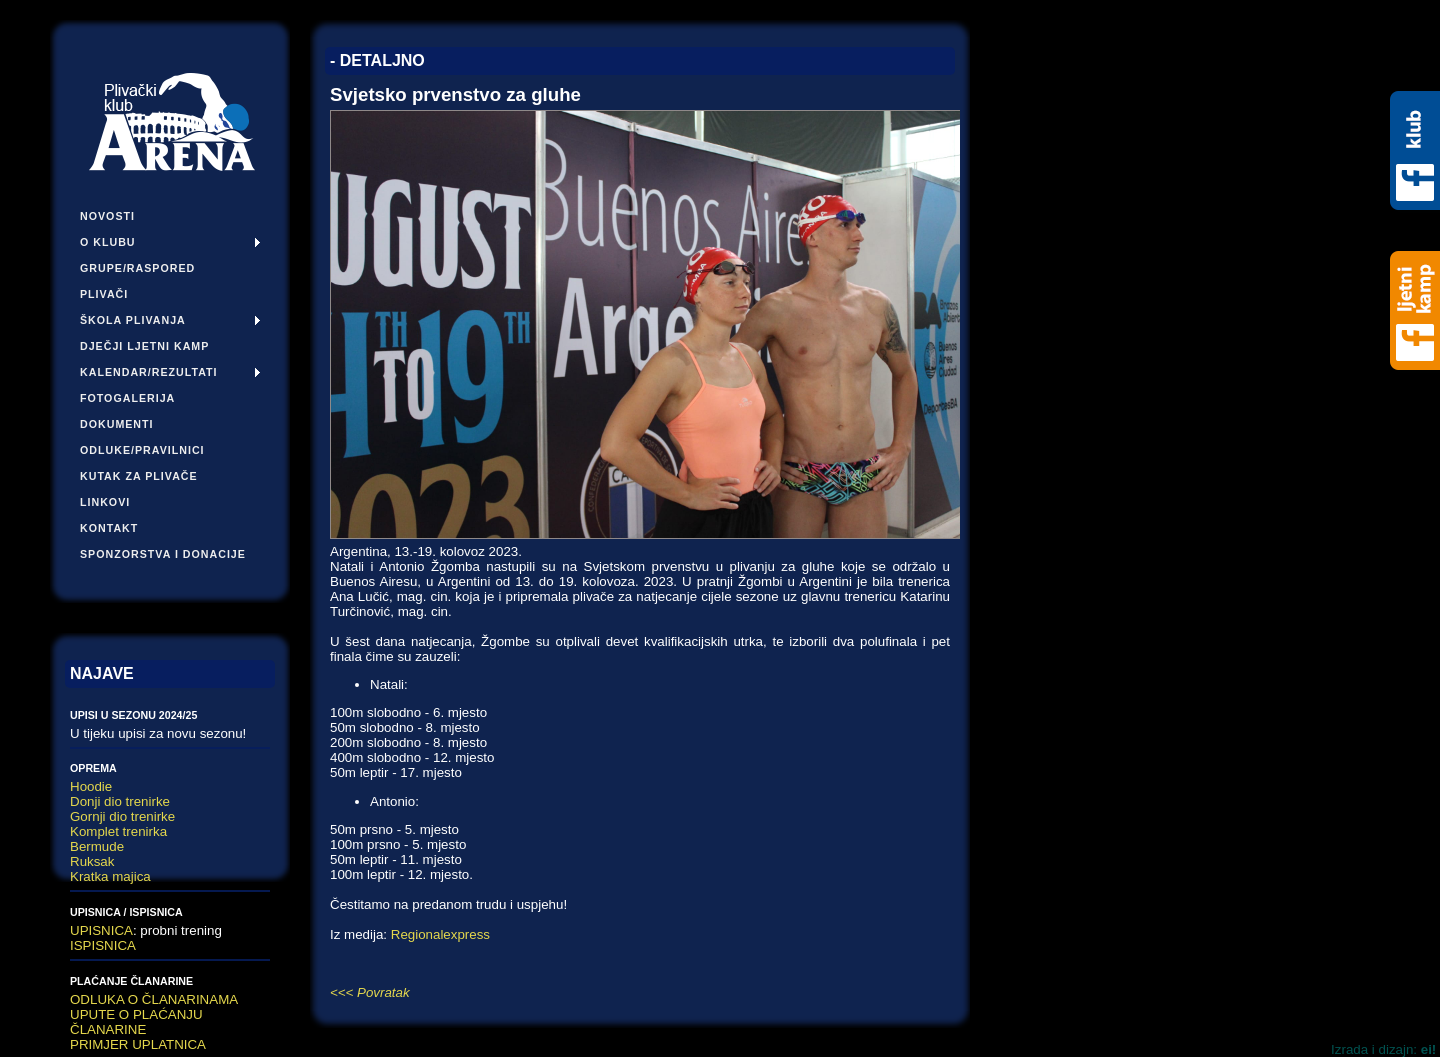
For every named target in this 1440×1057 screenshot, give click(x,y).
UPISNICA (101, 930)
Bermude (97, 846)
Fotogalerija (127, 398)
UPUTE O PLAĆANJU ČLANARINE (136, 1022)
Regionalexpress (440, 934)
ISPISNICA (103, 945)
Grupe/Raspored (137, 268)
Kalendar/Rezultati (149, 372)
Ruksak (92, 861)
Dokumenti (117, 424)
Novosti (107, 216)
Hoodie (91, 786)
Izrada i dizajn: (1383, 1049)
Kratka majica (110, 876)
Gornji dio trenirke (122, 816)
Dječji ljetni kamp (144, 346)
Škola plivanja (133, 320)
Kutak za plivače (139, 476)
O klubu (108, 242)
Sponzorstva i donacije (163, 554)
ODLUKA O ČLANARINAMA (154, 999)
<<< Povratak (370, 992)
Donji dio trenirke (120, 801)
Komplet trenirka (118, 831)
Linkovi (105, 502)
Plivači (104, 294)
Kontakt (109, 528)
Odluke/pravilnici (142, 450)
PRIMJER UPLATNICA (138, 1044)
